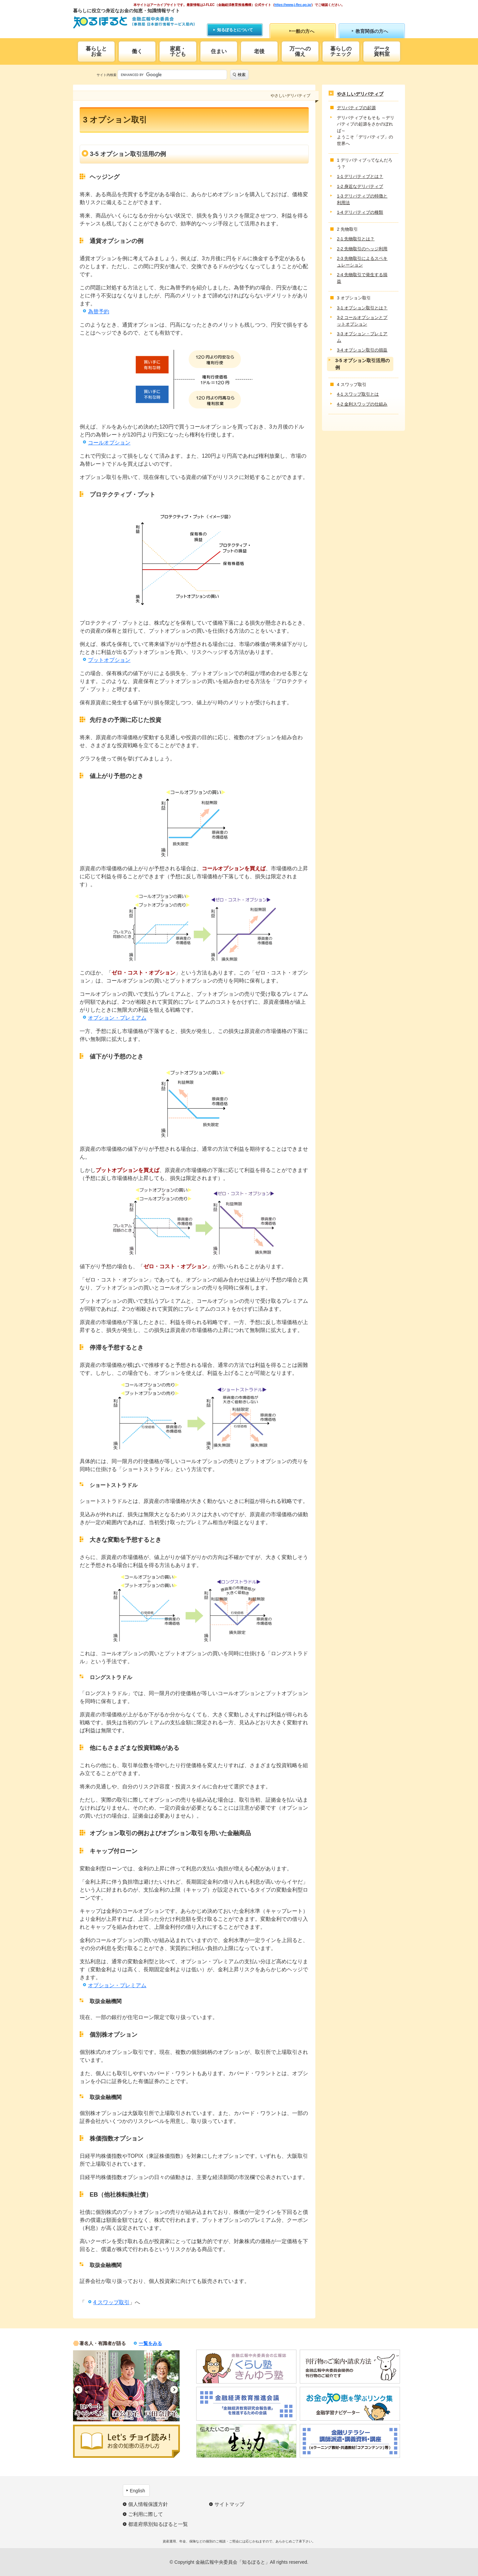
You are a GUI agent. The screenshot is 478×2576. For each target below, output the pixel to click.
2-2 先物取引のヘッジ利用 (362, 248)
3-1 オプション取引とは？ (362, 307)
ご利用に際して (145, 2514)
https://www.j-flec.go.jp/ (293, 5)
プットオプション (109, 660)
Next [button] (174, 2389)
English (137, 2490)
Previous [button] (78, 2389)
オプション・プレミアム (117, 1018)
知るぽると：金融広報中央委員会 (134, 22)
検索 (242, 74)
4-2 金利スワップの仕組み (362, 404)
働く (137, 51)
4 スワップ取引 (111, 2302)
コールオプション (109, 442)
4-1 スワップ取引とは (358, 394)
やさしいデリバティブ (360, 94)
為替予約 (98, 311)
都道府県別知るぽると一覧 (158, 2524)
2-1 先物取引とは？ (355, 238)
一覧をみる (150, 2343)
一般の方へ (302, 31)
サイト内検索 (107, 75)
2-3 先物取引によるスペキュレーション (362, 262)
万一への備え (300, 51)
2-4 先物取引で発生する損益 (362, 278)
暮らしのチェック (341, 51)
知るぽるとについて (235, 30)
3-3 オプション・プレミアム (362, 337)
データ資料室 (382, 51)
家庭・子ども (178, 51)
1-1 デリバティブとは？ (360, 176)
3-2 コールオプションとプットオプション (362, 321)
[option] (91, 2385)
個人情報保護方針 (148, 2504)
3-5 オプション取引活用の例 (362, 364)
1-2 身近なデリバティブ (360, 186)
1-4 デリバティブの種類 (360, 212)
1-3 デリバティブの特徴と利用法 (362, 199)
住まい (219, 51)
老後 (259, 51)
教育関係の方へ (372, 31)
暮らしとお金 (96, 51)
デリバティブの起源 (356, 107)
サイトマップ (229, 2504)
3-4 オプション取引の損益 (362, 350)
